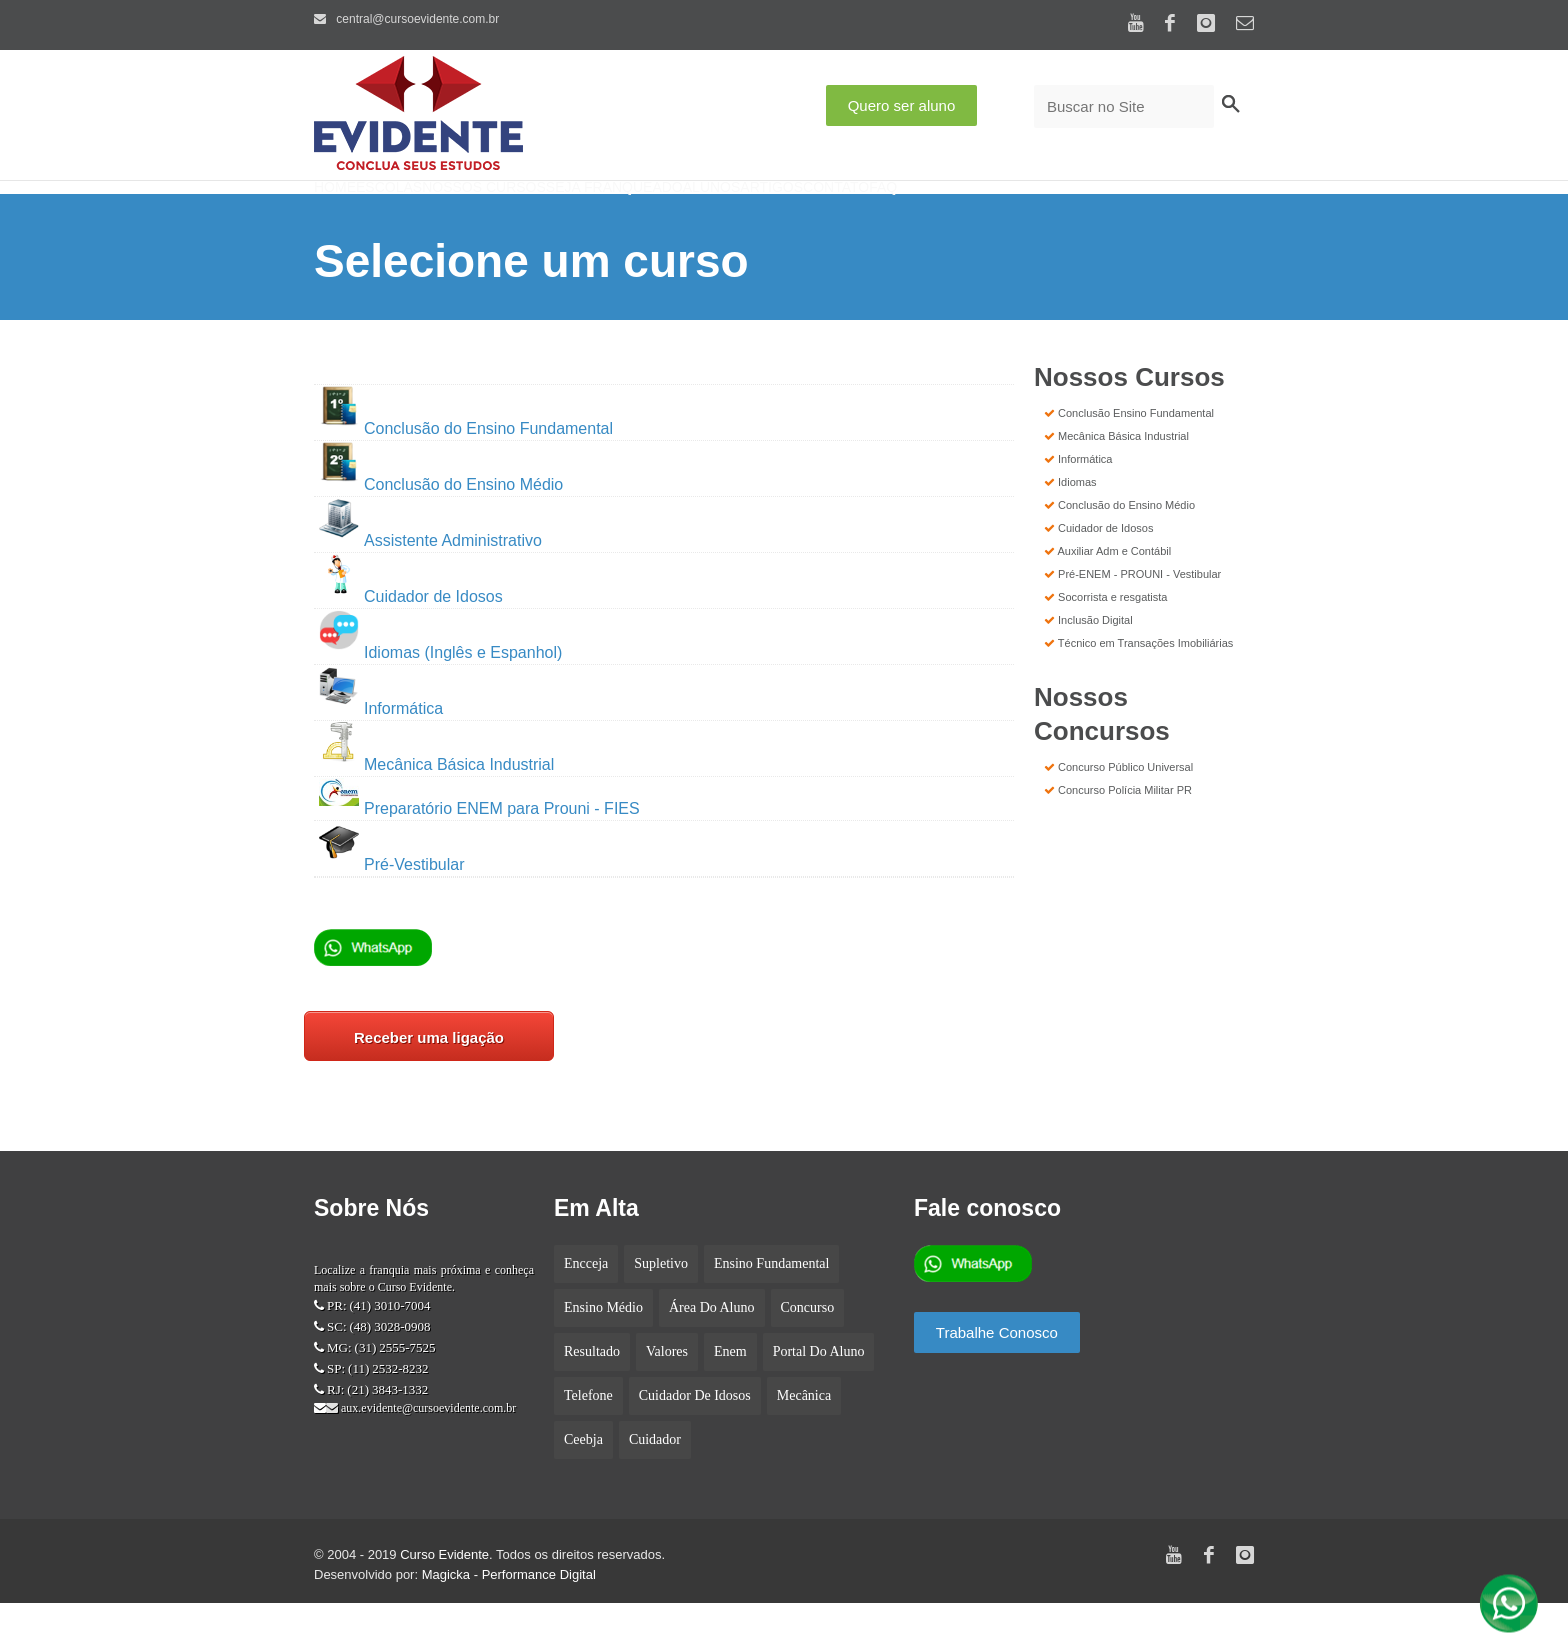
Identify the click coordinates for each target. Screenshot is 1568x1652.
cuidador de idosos (695, 1444)
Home (352, 215)
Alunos (834, 215)
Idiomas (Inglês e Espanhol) (440, 701)
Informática (381, 757)
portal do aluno (819, 1400)
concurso (808, 1356)
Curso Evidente (444, 1603)
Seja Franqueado (711, 215)
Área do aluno (712, 1356)
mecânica (804, 1444)
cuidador (655, 1488)
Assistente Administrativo (453, 589)
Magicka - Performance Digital (509, 1623)
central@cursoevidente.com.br (406, 19)
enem (730, 1400)
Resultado (592, 1400)
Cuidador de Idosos (411, 645)
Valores (667, 1400)
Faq (1102, 215)
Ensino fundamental (772, 1312)
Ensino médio (603, 1356)
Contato (1021, 215)
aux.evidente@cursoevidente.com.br (427, 1457)
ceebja (583, 1488)
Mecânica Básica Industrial (436, 813)
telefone (588, 1444)
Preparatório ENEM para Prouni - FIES (479, 857)
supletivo (661, 1312)
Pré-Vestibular (414, 913)
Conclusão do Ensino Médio (441, 533)
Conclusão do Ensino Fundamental (466, 477)
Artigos (926, 215)
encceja (586, 1312)
